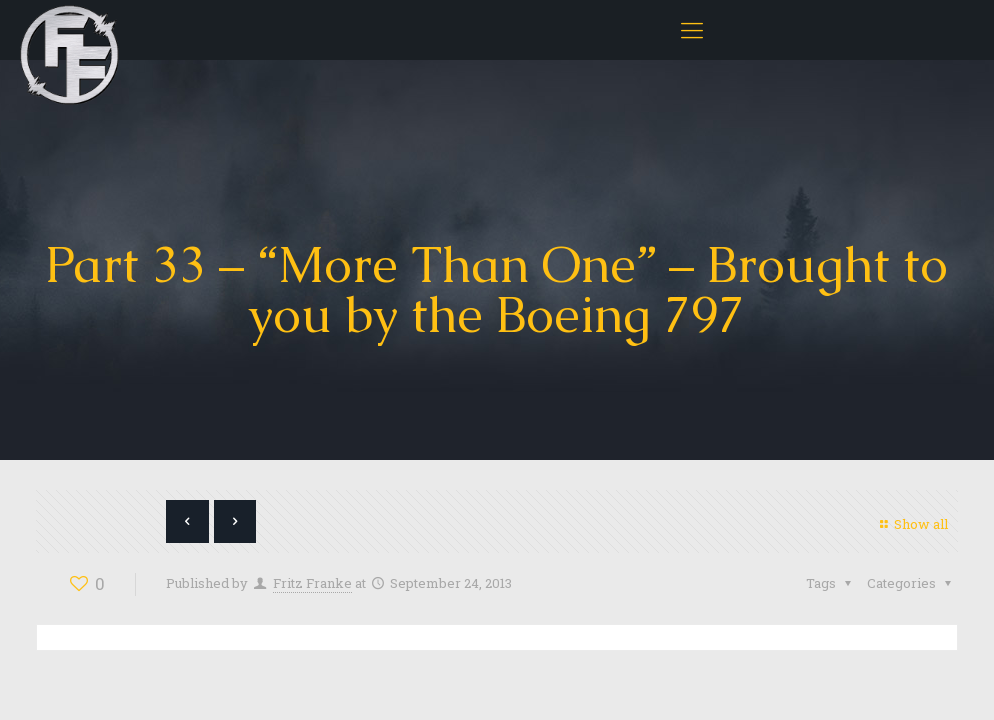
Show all (911, 524)
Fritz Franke (312, 583)
